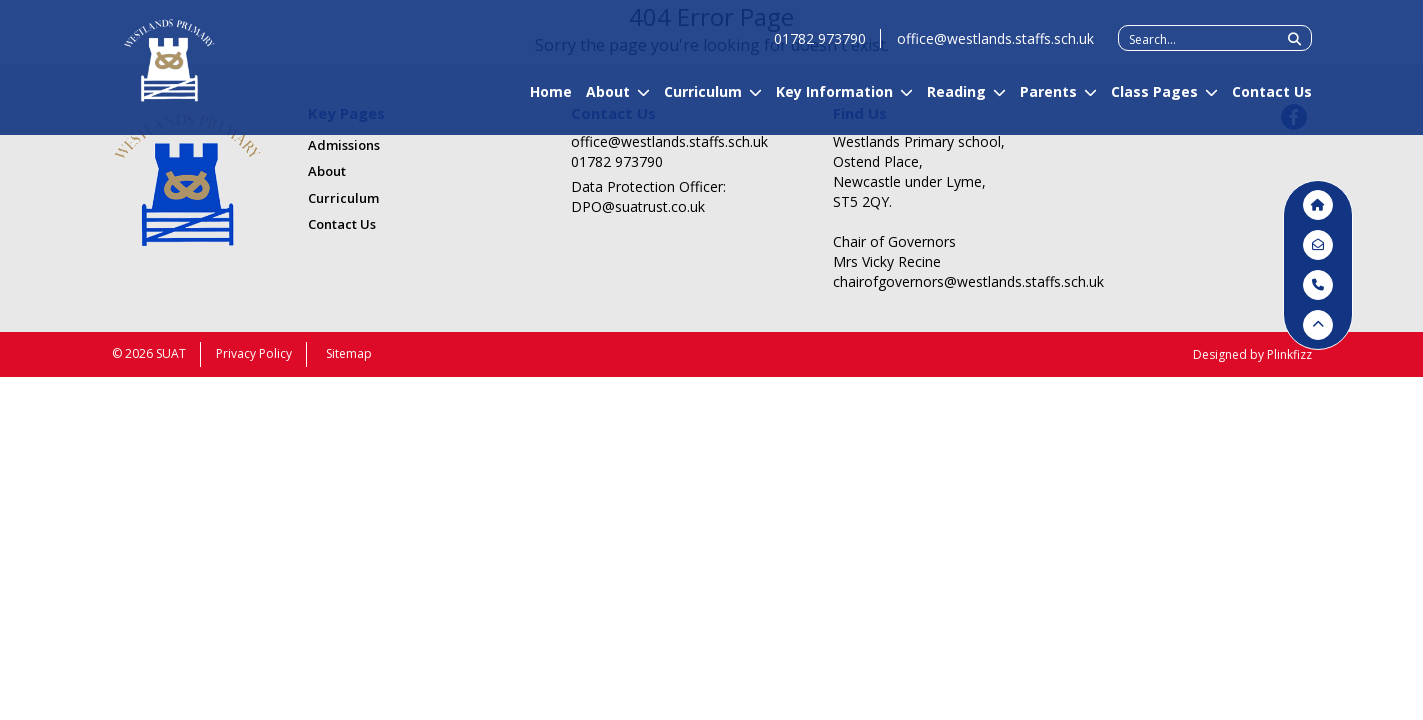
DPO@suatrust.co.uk (638, 206)
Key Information (834, 100)
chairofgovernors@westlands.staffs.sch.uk (941, 281)
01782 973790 (820, 47)
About (608, 100)
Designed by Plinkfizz (1252, 354)
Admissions (344, 145)
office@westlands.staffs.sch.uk (995, 47)
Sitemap (349, 353)
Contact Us (1272, 100)
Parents (1048, 100)
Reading (956, 100)
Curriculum (703, 100)
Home (551, 100)
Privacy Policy (254, 353)
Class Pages (1154, 100)
